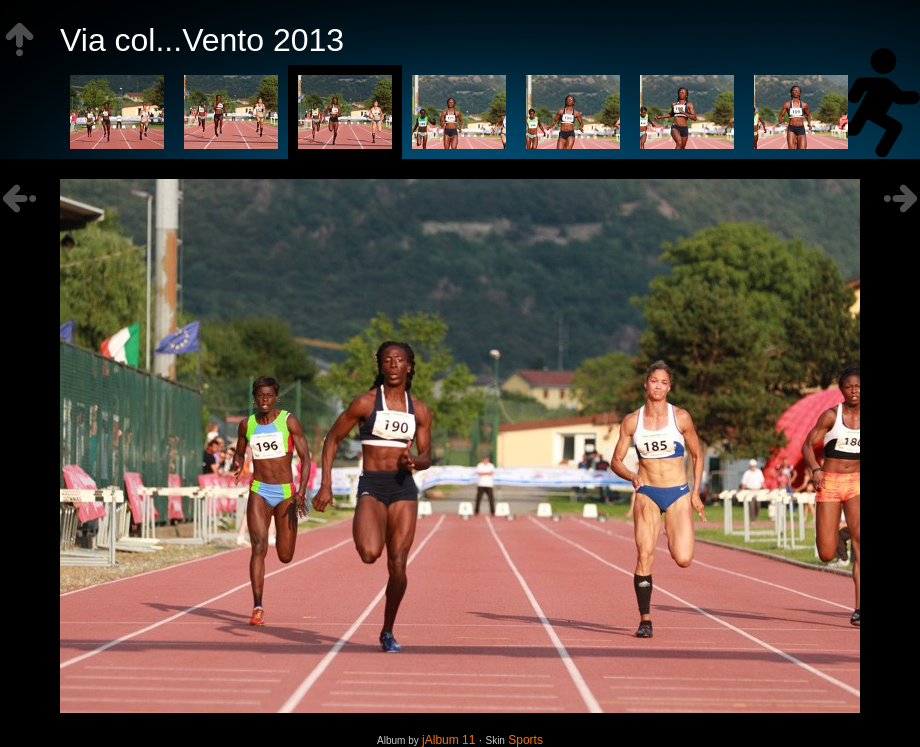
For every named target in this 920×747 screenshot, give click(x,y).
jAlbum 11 (448, 740)
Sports (525, 740)
